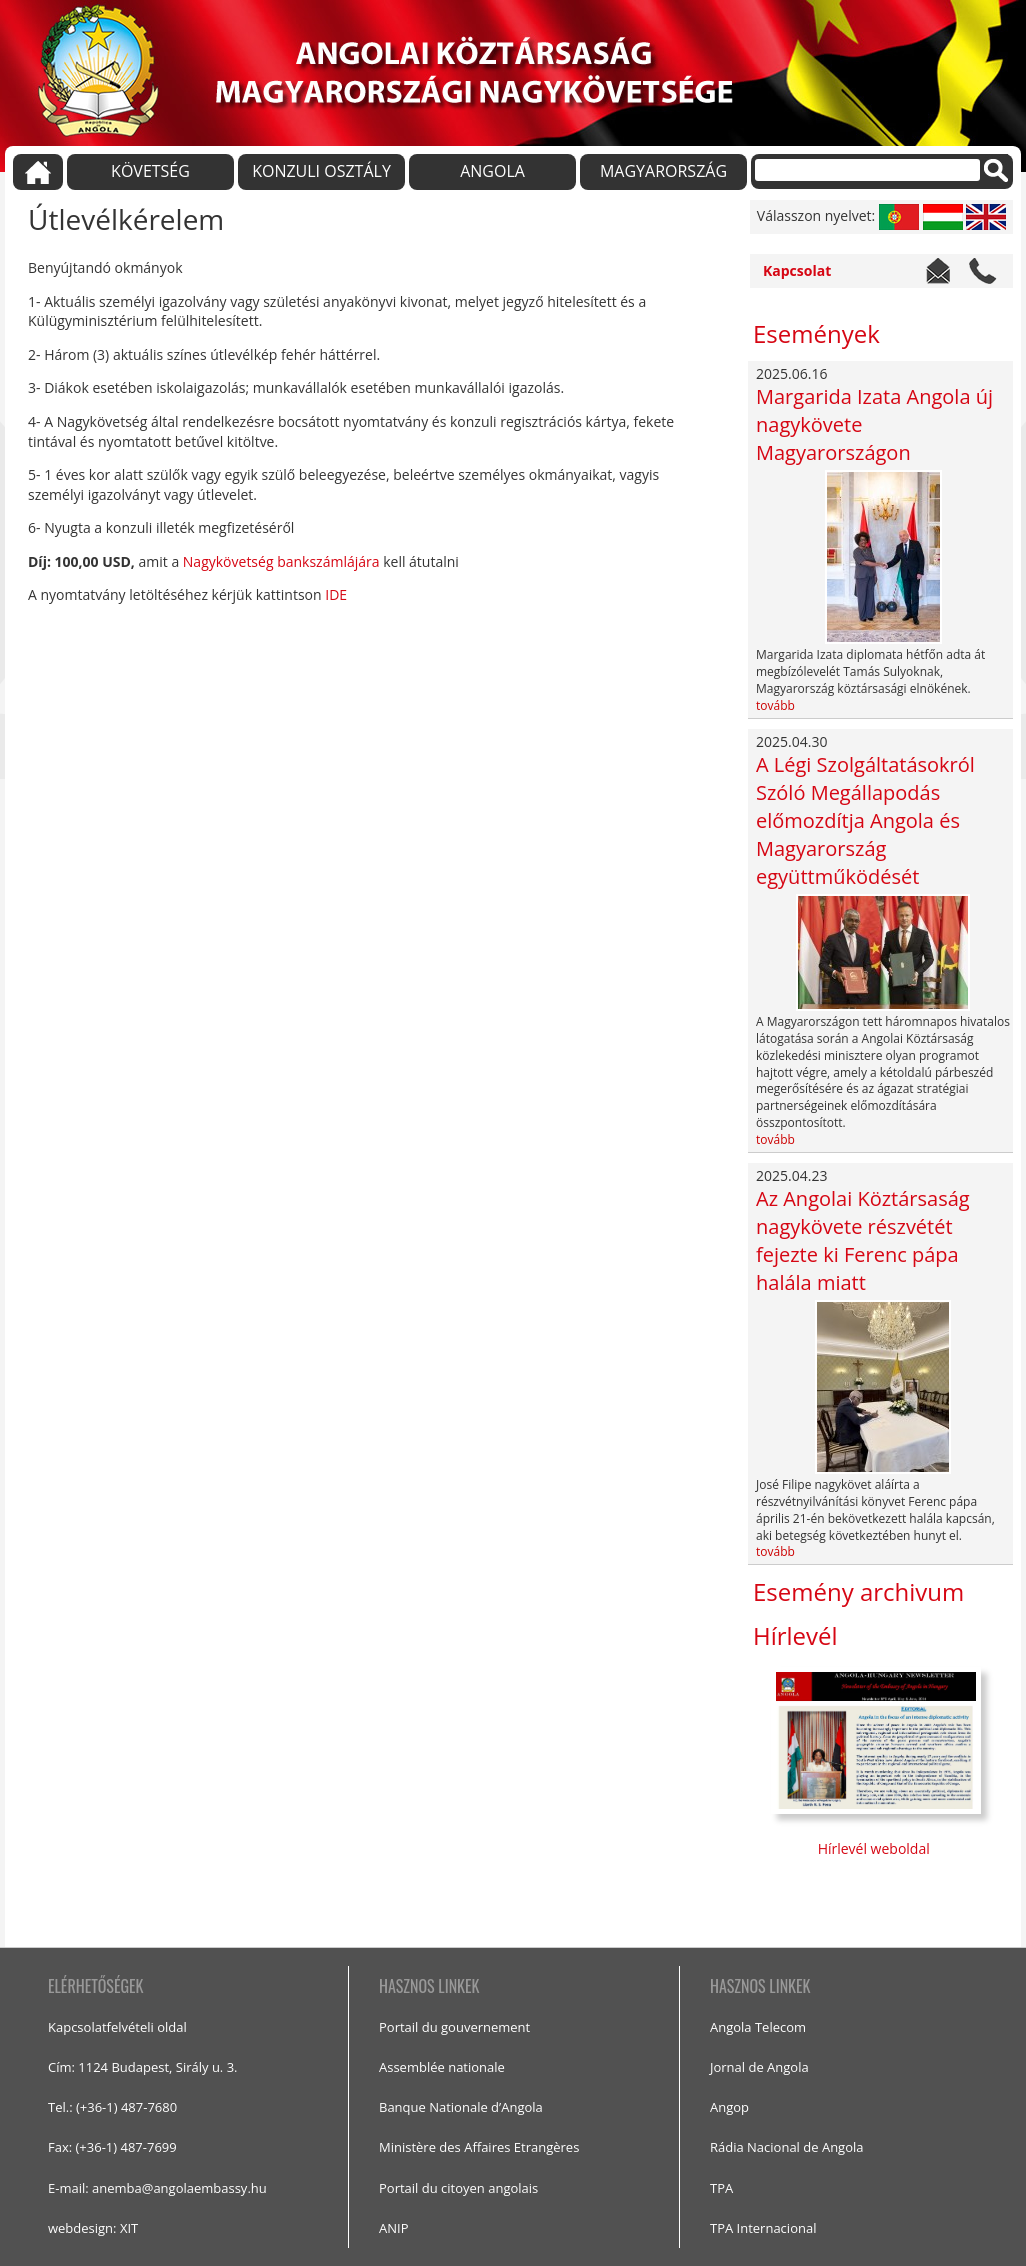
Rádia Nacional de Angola (787, 2147)
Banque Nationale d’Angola (461, 2107)
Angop (729, 2107)
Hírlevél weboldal (876, 1848)
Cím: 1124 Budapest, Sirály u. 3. (143, 2067)
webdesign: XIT (93, 2228)
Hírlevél (795, 1635)
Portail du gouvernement (454, 2027)
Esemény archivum (858, 1591)
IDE (336, 594)
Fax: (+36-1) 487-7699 (112, 2147)
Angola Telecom (758, 2027)
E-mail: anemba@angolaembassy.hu (157, 2188)
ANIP (393, 2228)
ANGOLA (492, 171)
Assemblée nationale (442, 2067)
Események (816, 333)
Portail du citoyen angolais (458, 2188)
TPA (721, 2188)
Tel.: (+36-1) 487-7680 (112, 2107)
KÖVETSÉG (150, 171)
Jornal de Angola (759, 2067)
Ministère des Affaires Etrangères (479, 2147)
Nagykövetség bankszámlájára (281, 561)
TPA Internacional (763, 2228)
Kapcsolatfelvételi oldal (117, 2027)
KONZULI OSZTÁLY (321, 171)
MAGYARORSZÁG (663, 171)
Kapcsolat (797, 270)
